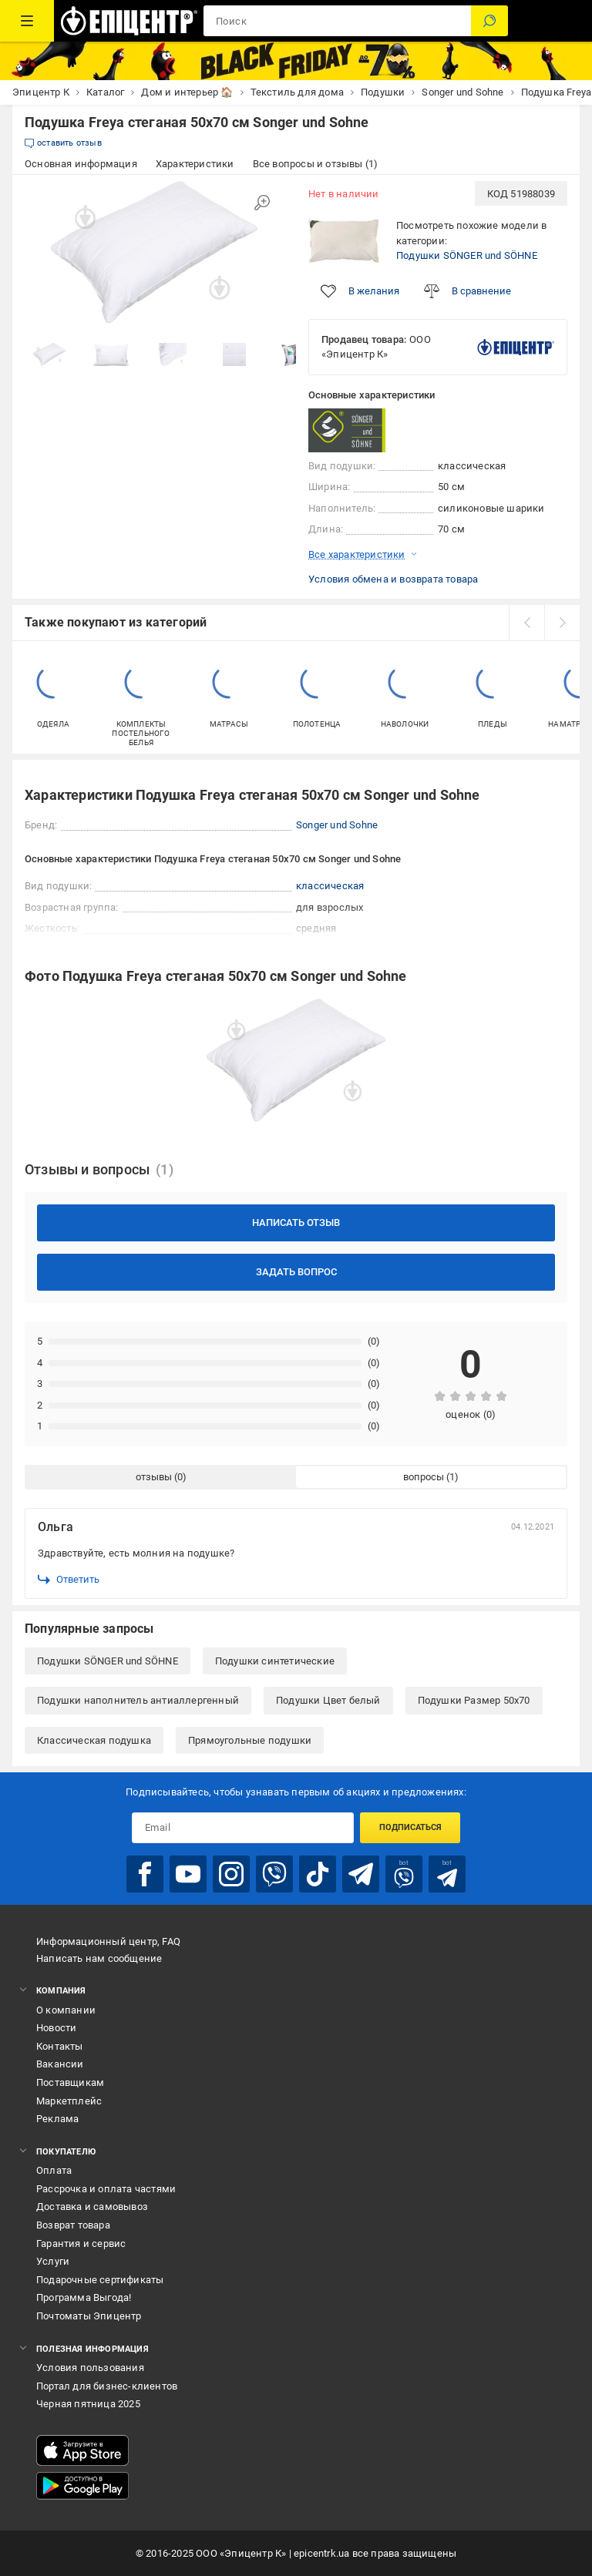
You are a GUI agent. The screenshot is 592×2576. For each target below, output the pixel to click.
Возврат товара (73, 2225)
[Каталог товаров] (27, 21)
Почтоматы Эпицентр (89, 2316)
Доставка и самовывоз (92, 2206)
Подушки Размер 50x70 (474, 1700)
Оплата (54, 2170)
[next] (562, 622)
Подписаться (410, 1827)
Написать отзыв (296, 1222)
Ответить (68, 1579)
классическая (330, 886)
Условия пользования (90, 2367)
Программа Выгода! (83, 2297)
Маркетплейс (69, 2101)
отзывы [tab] (154, 1477)
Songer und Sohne (337, 825)
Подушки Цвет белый (328, 1700)
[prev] (526, 622)
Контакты (59, 2046)
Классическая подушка (94, 1740)
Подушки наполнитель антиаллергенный (138, 1700)
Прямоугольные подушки (249, 1740)
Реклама (57, 2118)
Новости (56, 2028)
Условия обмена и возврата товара (393, 579)
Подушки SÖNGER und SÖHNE (466, 255)
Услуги (52, 2261)
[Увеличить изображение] (262, 202)
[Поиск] (489, 20)
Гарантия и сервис (81, 2243)
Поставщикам (70, 2082)
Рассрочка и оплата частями (106, 2189)
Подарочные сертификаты (99, 2279)
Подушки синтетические (275, 1661)
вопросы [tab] (423, 1477)
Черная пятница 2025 (88, 2404)
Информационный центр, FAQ (108, 1941)
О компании (66, 2010)
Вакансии (60, 2064)
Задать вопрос (296, 1272)
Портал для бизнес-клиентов (106, 2386)
